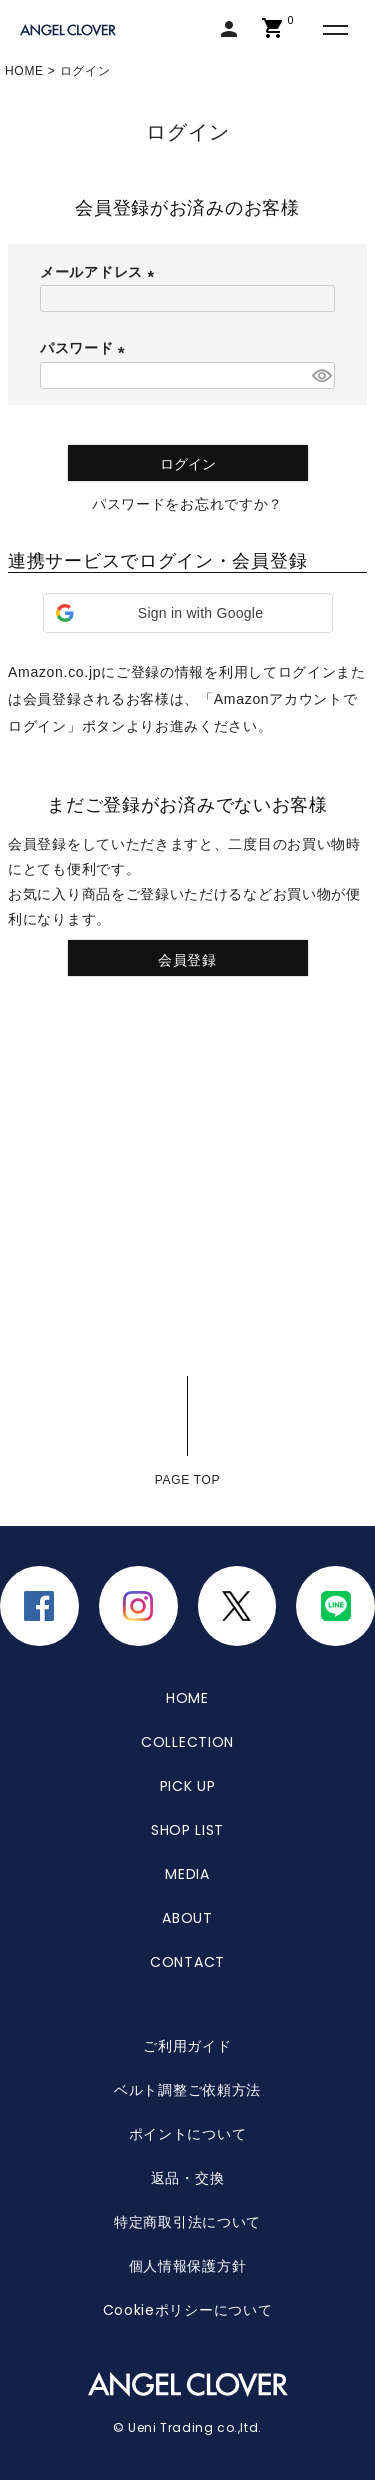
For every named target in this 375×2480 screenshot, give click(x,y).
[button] (188, 613)
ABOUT (187, 1918)
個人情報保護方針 (188, 2266)
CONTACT (187, 1962)
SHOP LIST (187, 1830)
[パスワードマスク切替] (320, 376)
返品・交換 (188, 2178)
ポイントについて (188, 2134)
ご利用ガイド (187, 2046)
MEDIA (187, 1874)
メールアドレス (101, 272)
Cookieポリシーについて (188, 2310)
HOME (24, 71)
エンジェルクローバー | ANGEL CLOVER (70, 30)
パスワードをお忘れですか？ (187, 504)
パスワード (86, 348)
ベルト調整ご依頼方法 (187, 2090)
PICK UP (188, 1786)
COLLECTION (187, 1742)
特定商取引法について (187, 2222)
